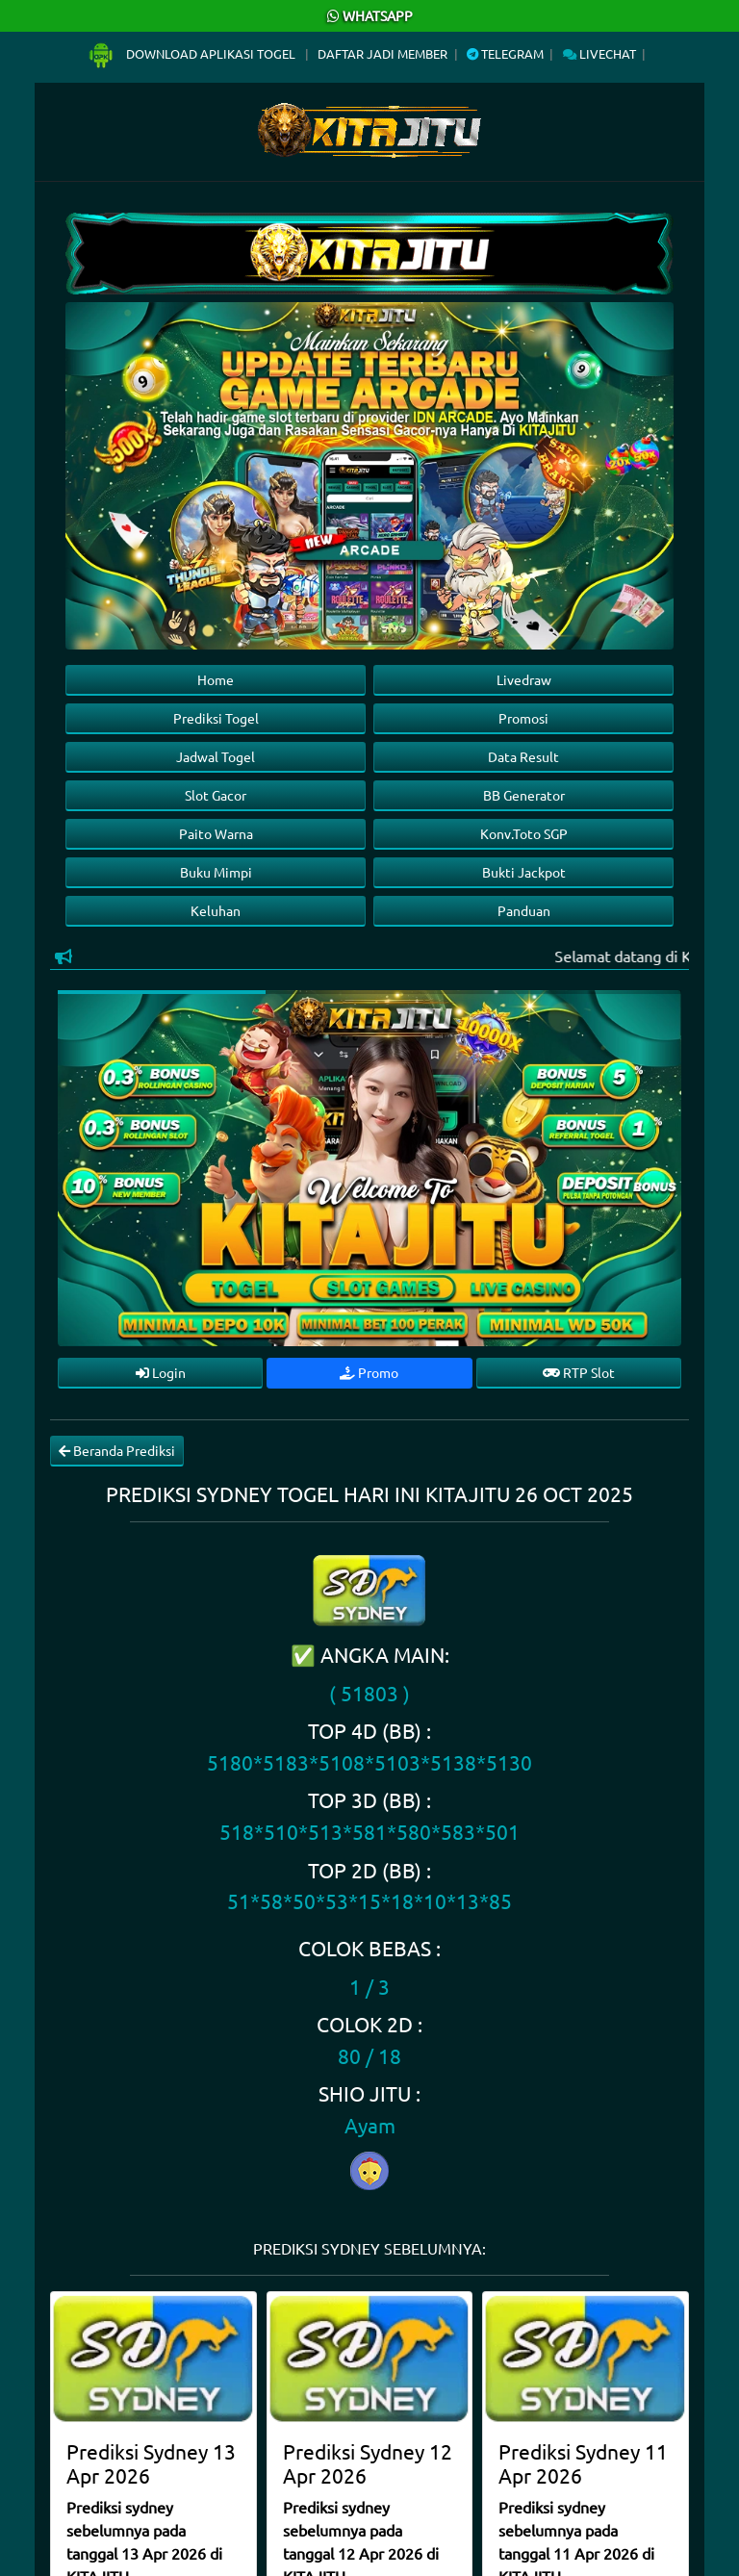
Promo (369, 1372)
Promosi (523, 718)
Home (215, 679)
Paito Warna (216, 833)
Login (161, 1372)
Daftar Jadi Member (382, 53)
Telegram (505, 53)
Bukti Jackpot (524, 871)
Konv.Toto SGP (524, 833)
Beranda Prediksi (117, 1450)
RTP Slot (579, 1372)
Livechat (599, 53)
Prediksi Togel (216, 718)
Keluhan (216, 910)
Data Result (523, 756)
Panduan (523, 910)
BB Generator (524, 794)
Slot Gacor (215, 794)
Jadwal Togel (215, 756)
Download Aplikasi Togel (192, 53)
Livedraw (524, 679)
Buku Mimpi (216, 871)
